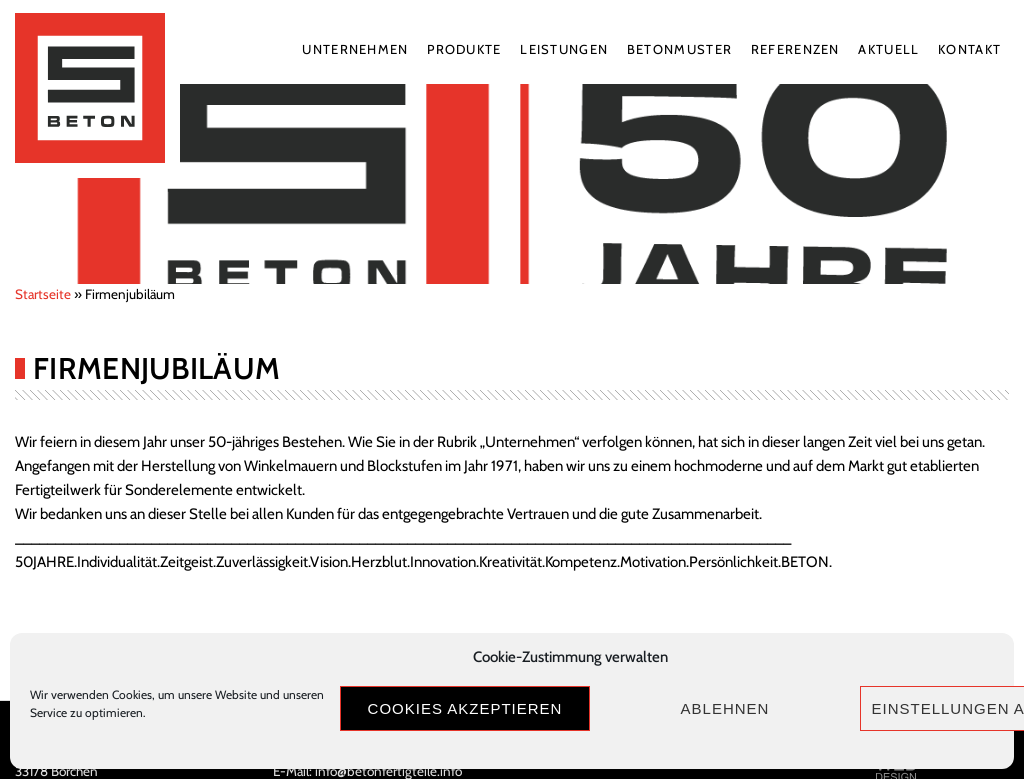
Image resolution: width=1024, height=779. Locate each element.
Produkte (464, 49)
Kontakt (969, 49)
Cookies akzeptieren (465, 708)
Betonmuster (679, 49)
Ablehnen (725, 708)
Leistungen (564, 49)
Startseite (43, 294)
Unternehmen (355, 49)
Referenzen (795, 49)
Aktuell (888, 49)
